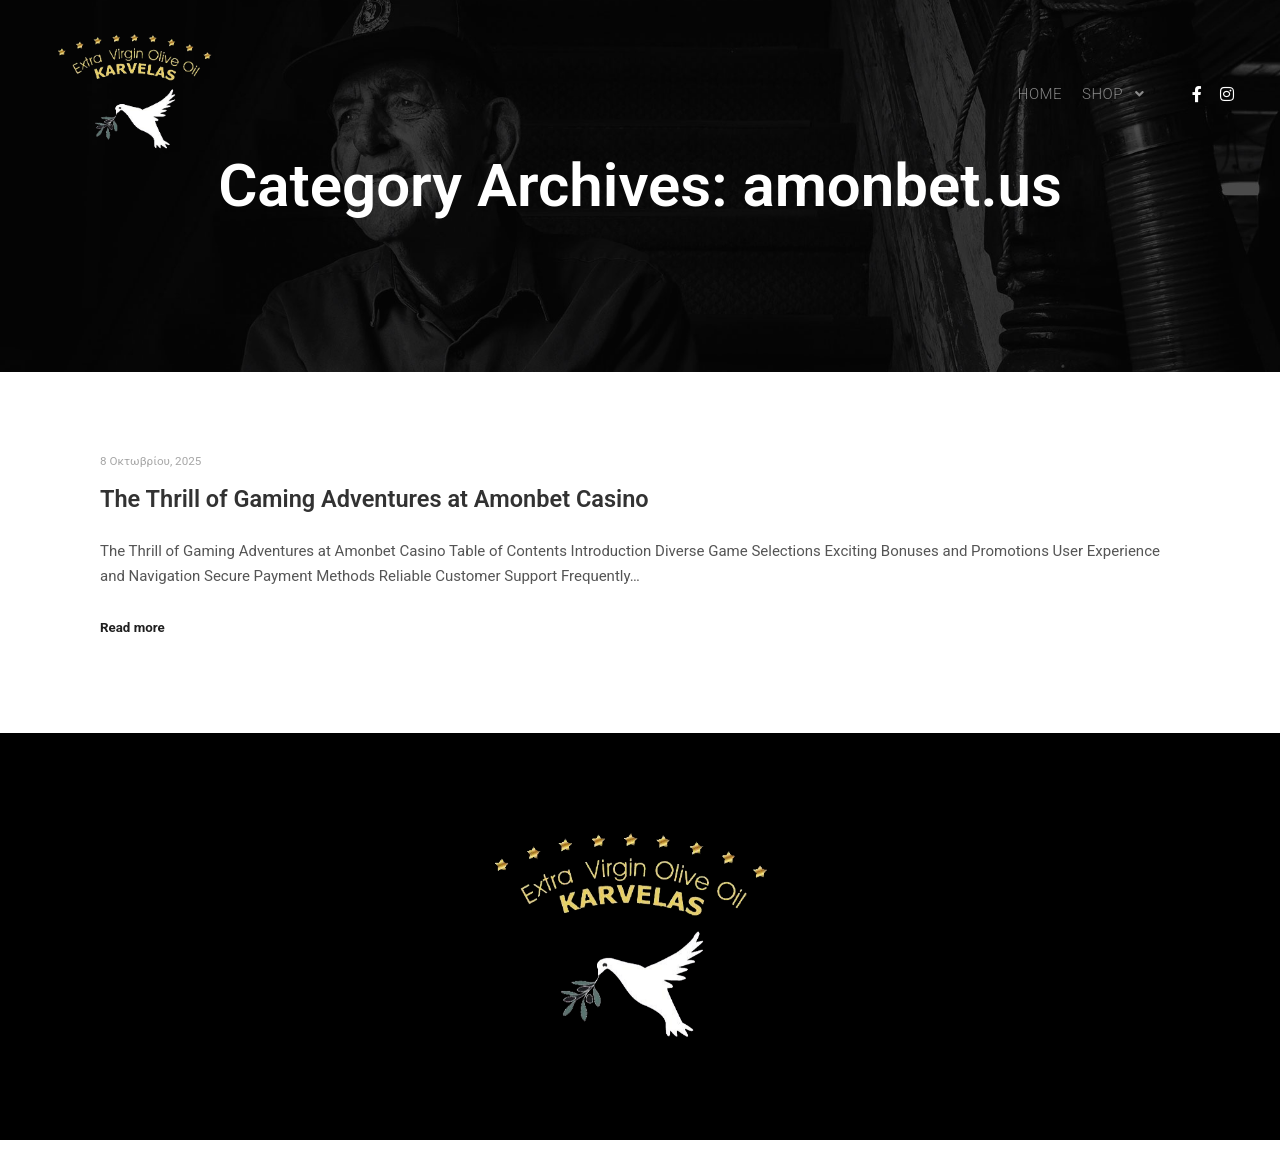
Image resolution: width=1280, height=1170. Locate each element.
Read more (132, 627)
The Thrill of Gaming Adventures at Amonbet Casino (374, 499)
